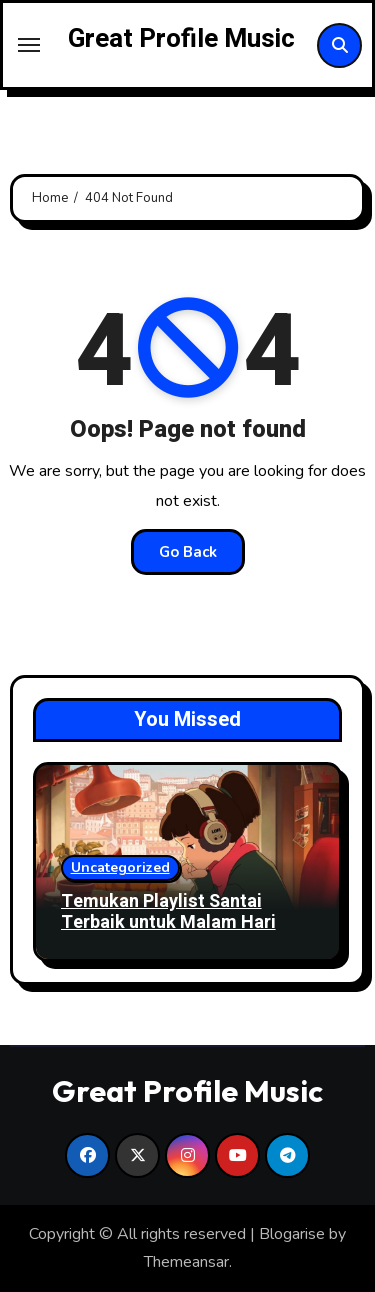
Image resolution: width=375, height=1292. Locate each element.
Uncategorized (120, 867)
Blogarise (292, 1234)
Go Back (188, 552)
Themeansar (186, 1262)
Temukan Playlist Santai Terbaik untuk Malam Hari (168, 912)
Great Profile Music (181, 39)
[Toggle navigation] (29, 45)
